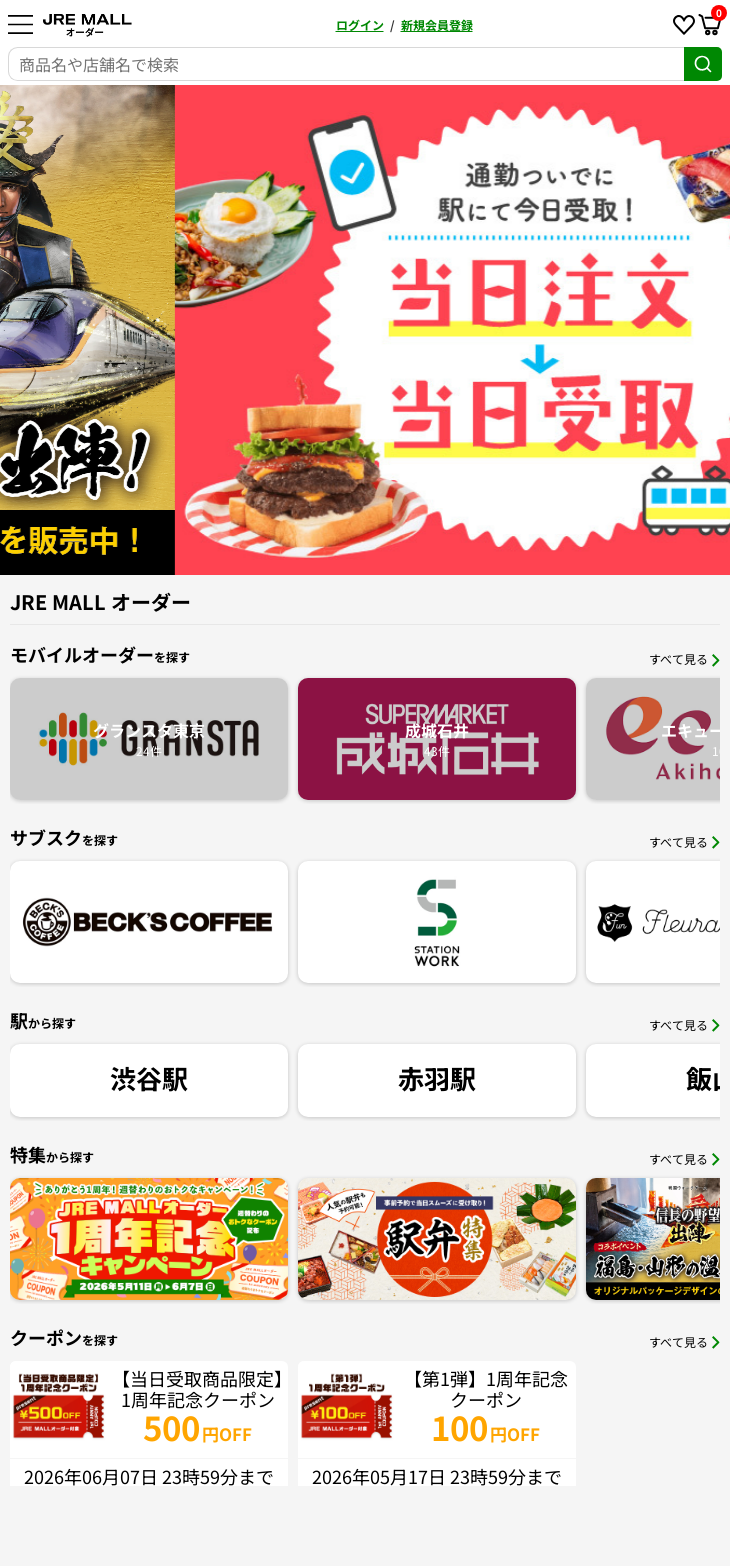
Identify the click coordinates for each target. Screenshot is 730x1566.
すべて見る (684, 658)
